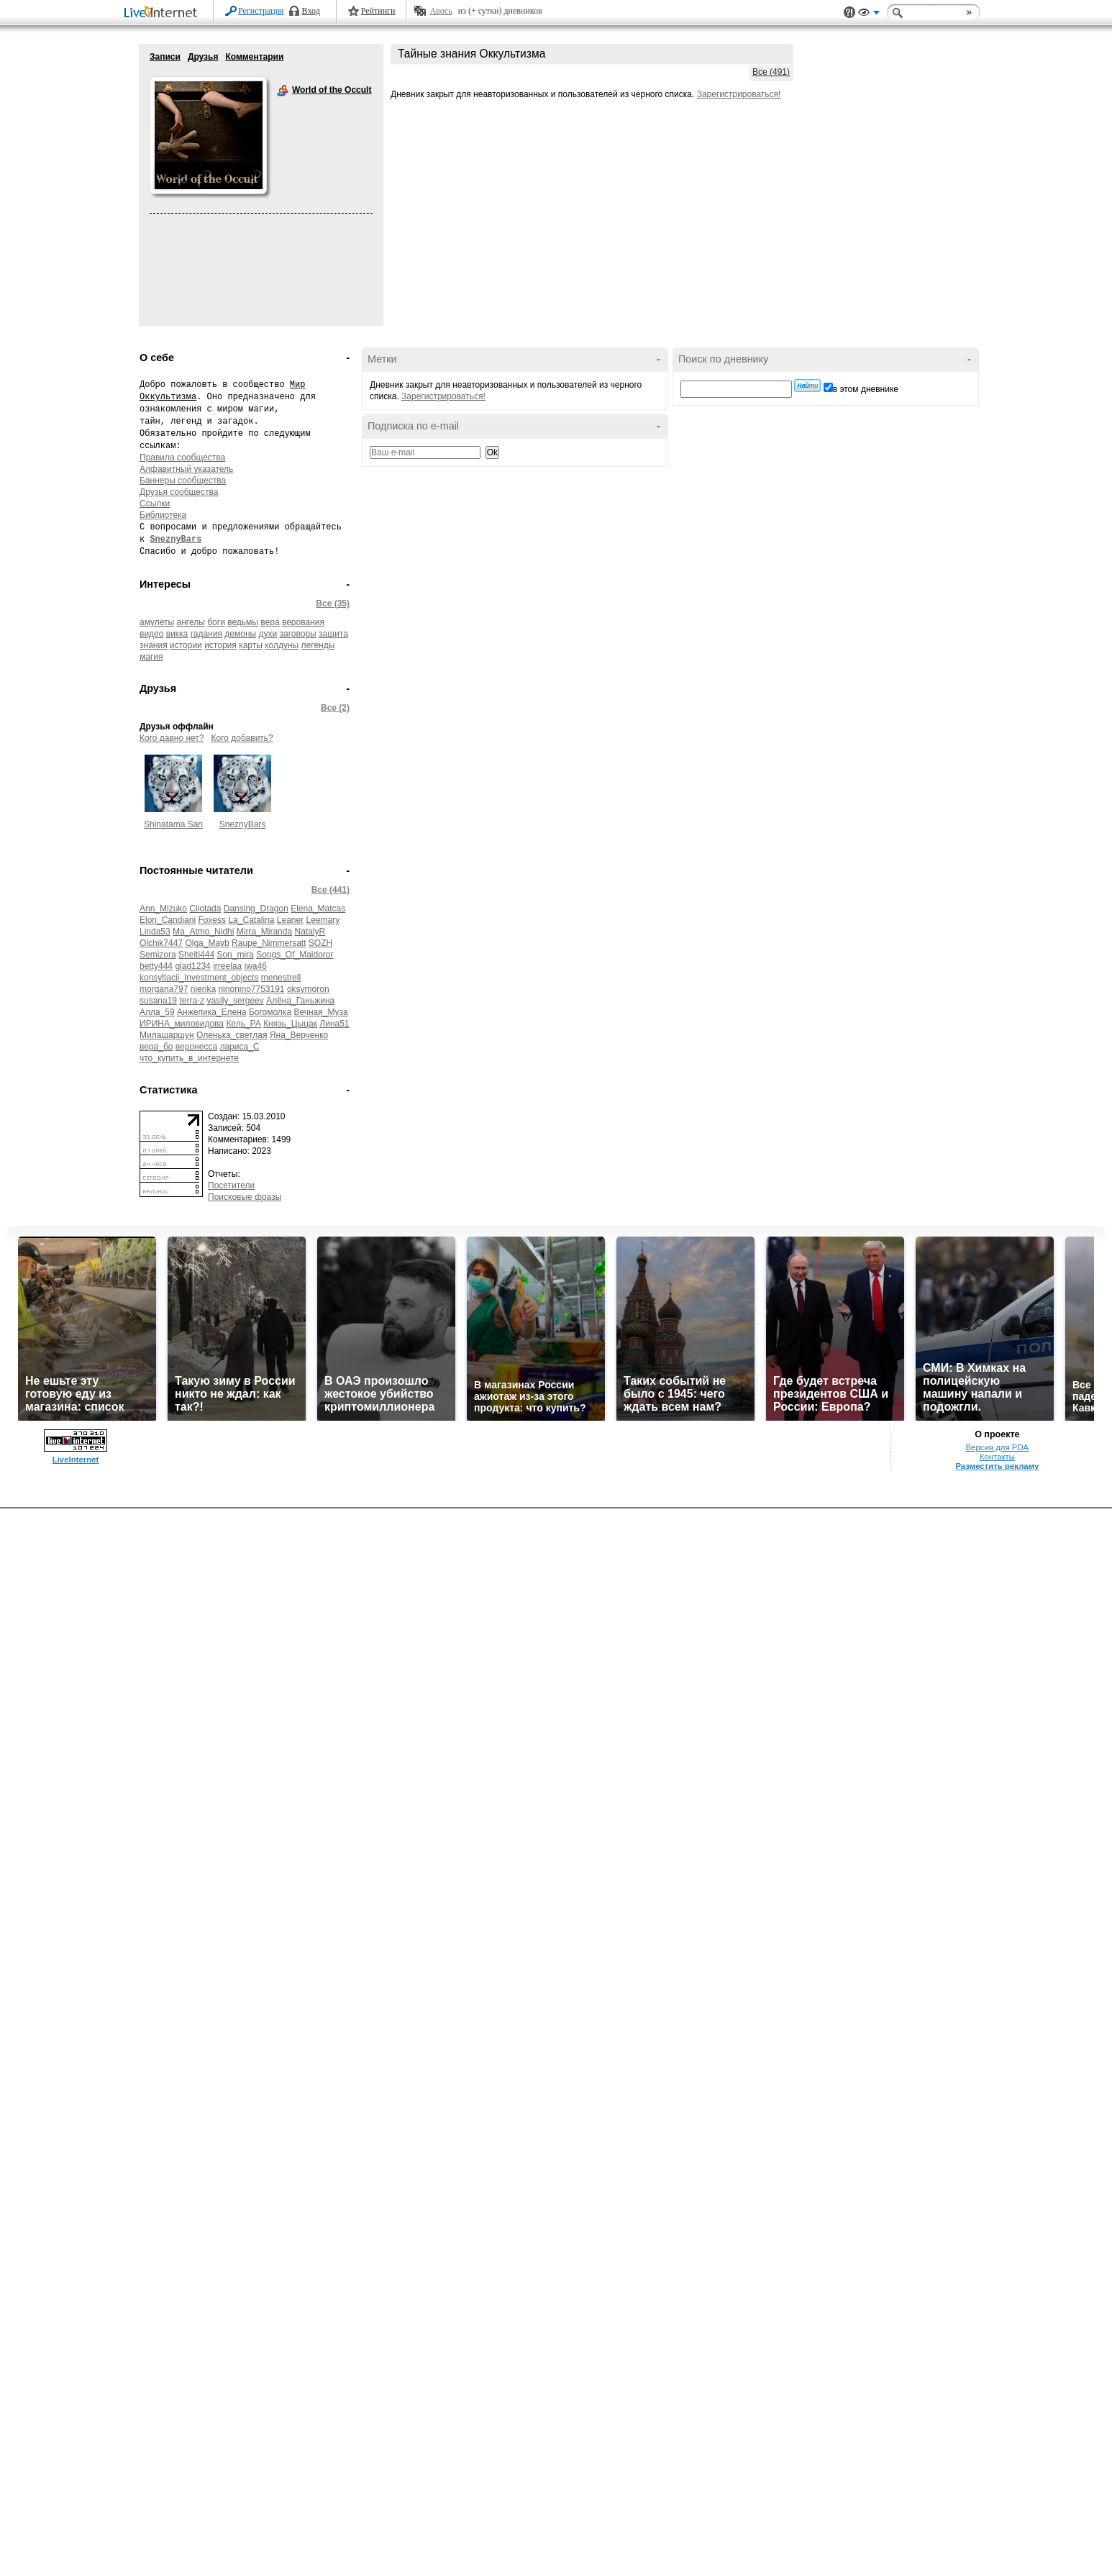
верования (303, 622)
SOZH (320, 943)
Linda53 (155, 932)
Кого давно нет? (172, 738)
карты (251, 645)
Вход (311, 11)
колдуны (281, 645)
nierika (203, 989)
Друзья (203, 57)
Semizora (158, 955)
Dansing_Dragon (256, 909)
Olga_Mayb (207, 943)
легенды (318, 645)
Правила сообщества (182, 457)
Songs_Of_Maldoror (294, 955)
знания (154, 645)
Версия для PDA (997, 1447)
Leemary (323, 920)
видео (151, 634)
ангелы (191, 622)
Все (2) (335, 708)
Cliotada (205, 909)
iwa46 (256, 966)
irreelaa (227, 966)
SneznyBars (242, 824)
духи (267, 634)
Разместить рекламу (997, 1466)
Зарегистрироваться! (739, 94)
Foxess (212, 920)
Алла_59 (157, 1012)
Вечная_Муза (320, 1012)
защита (333, 634)
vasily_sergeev (234, 1001)
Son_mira (235, 955)
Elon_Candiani (168, 920)
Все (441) (330, 890)
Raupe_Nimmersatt (269, 943)
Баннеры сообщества (183, 480)
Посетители (231, 1185)
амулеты (157, 622)
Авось (440, 11)
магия (151, 657)
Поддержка (849, 12)
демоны (240, 634)
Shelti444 (196, 955)
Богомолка (270, 1012)
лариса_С (239, 1047)
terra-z (191, 1001)
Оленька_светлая (232, 1035)
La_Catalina (251, 920)
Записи (165, 57)
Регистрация (261, 11)
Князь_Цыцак (290, 1024)
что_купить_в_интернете (189, 1058)
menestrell (281, 978)
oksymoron (308, 989)
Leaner (290, 920)
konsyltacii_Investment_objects (199, 978)
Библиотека (163, 515)
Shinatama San (173, 824)
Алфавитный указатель (186, 469)
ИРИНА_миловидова (182, 1024)
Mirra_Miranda (264, 932)
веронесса (196, 1047)
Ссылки (155, 504)
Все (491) (771, 72)
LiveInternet (163, 13)
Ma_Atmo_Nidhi (203, 932)
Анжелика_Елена (211, 1012)
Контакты (997, 1456)
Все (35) (333, 604)
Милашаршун (167, 1035)
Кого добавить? (242, 738)
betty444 (156, 966)
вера (269, 622)
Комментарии (254, 57)
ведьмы (242, 622)
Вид (869, 14)
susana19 (158, 1001)
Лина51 (334, 1024)
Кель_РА (243, 1024)
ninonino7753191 (251, 989)
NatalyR (309, 932)
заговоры (298, 634)
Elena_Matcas (318, 909)
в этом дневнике (865, 389)
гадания (206, 634)
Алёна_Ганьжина (300, 1001)
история (220, 645)
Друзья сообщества (179, 492)
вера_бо (156, 1047)
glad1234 (192, 966)
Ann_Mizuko (163, 909)
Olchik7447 (161, 943)
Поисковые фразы (244, 1197)
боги (216, 622)
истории (186, 645)
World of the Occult (282, 90)
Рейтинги (378, 11)
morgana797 (164, 989)
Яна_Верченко (299, 1035)
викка (177, 634)
